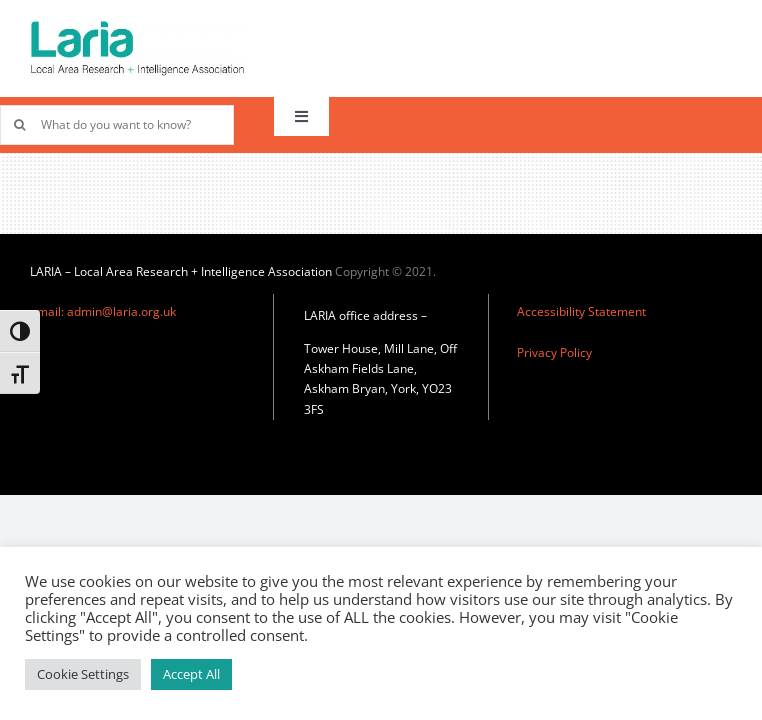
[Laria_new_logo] (137, 27)
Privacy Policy (554, 352)
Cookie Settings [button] (83, 674)
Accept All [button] (191, 674)
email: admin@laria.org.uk (103, 311)
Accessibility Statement (581, 311)
